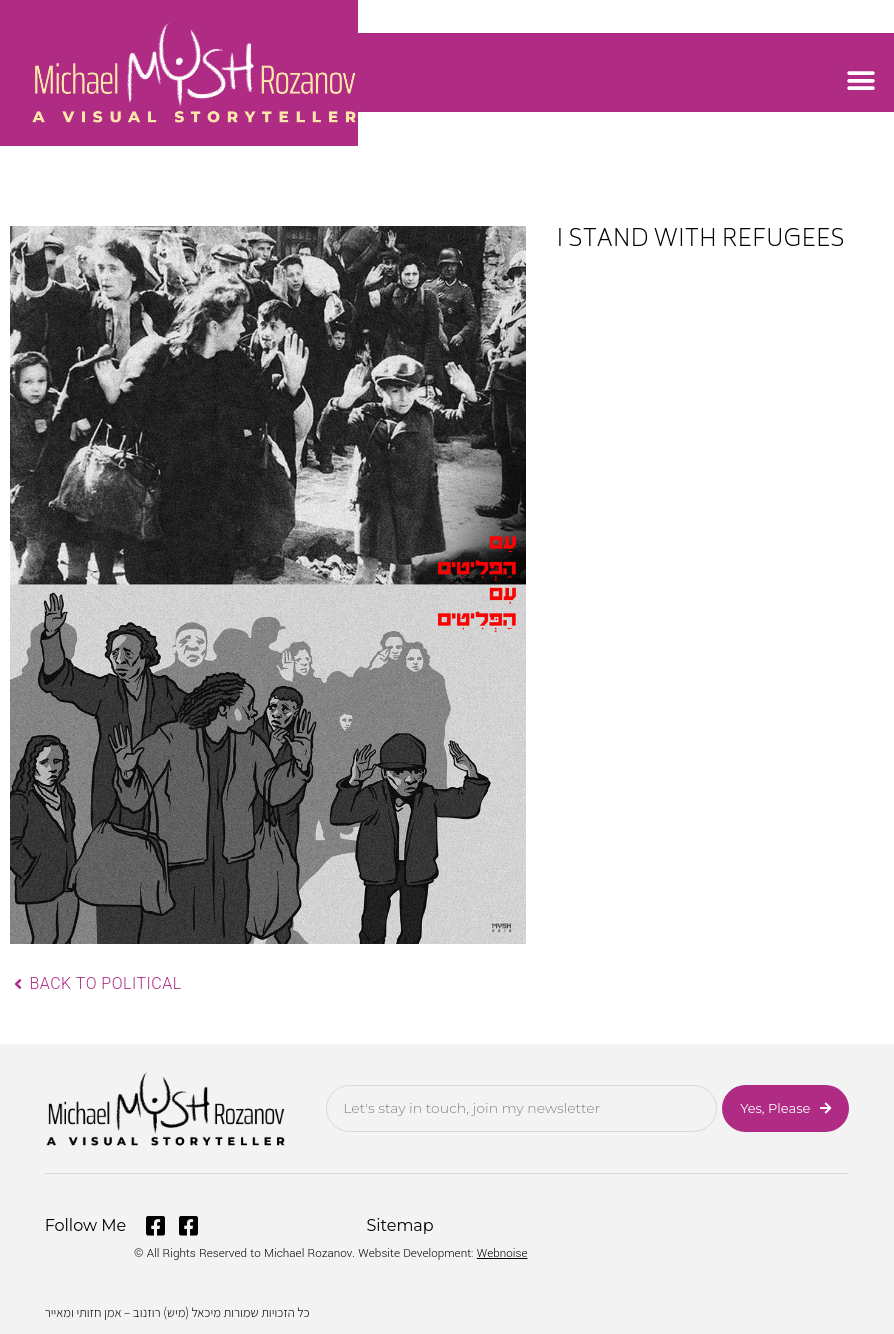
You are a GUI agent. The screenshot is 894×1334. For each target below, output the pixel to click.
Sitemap (400, 1225)
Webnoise (502, 1253)
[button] (861, 80)
